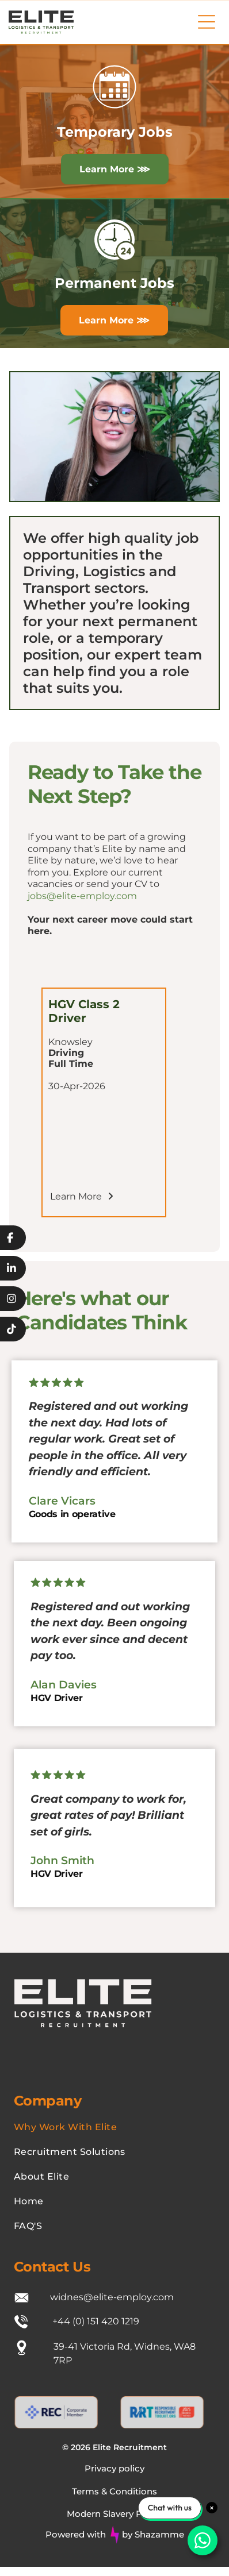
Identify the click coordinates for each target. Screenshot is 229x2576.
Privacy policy (114, 2468)
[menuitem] (114, 2127)
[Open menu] (206, 21)
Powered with (75, 2534)
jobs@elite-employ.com (82, 895)
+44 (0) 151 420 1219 (95, 2321)
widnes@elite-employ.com (112, 2297)
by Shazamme (153, 2534)
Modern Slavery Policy (114, 2513)
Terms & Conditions (114, 2491)
